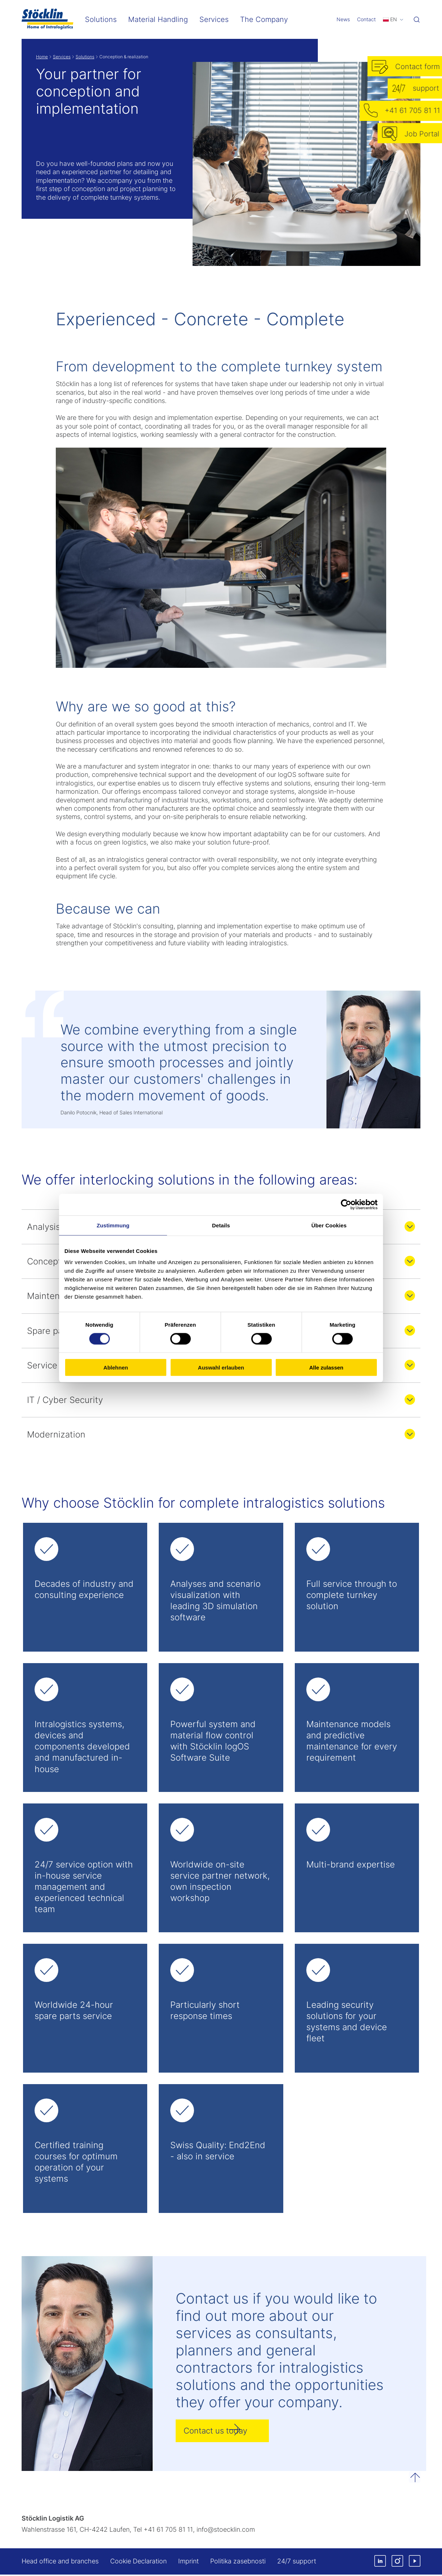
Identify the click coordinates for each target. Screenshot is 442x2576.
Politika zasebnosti (238, 2562)
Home (42, 56)
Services (62, 56)
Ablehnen (115, 1367)
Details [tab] (221, 1225)
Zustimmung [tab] (113, 1225)
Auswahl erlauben (221, 1367)
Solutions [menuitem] (101, 19)
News (343, 19)
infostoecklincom (226, 2531)
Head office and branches (60, 2562)
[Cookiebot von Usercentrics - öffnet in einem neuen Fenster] (346, 1204)
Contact (366, 19)
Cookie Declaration (138, 2562)
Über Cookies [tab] (329, 1225)
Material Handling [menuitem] (158, 19)
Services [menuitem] (214, 19)
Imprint (188, 2562)
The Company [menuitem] (264, 19)
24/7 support (296, 2562)
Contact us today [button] (219, 2431)
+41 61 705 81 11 (168, 2531)
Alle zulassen (326, 1367)
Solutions (85, 56)
